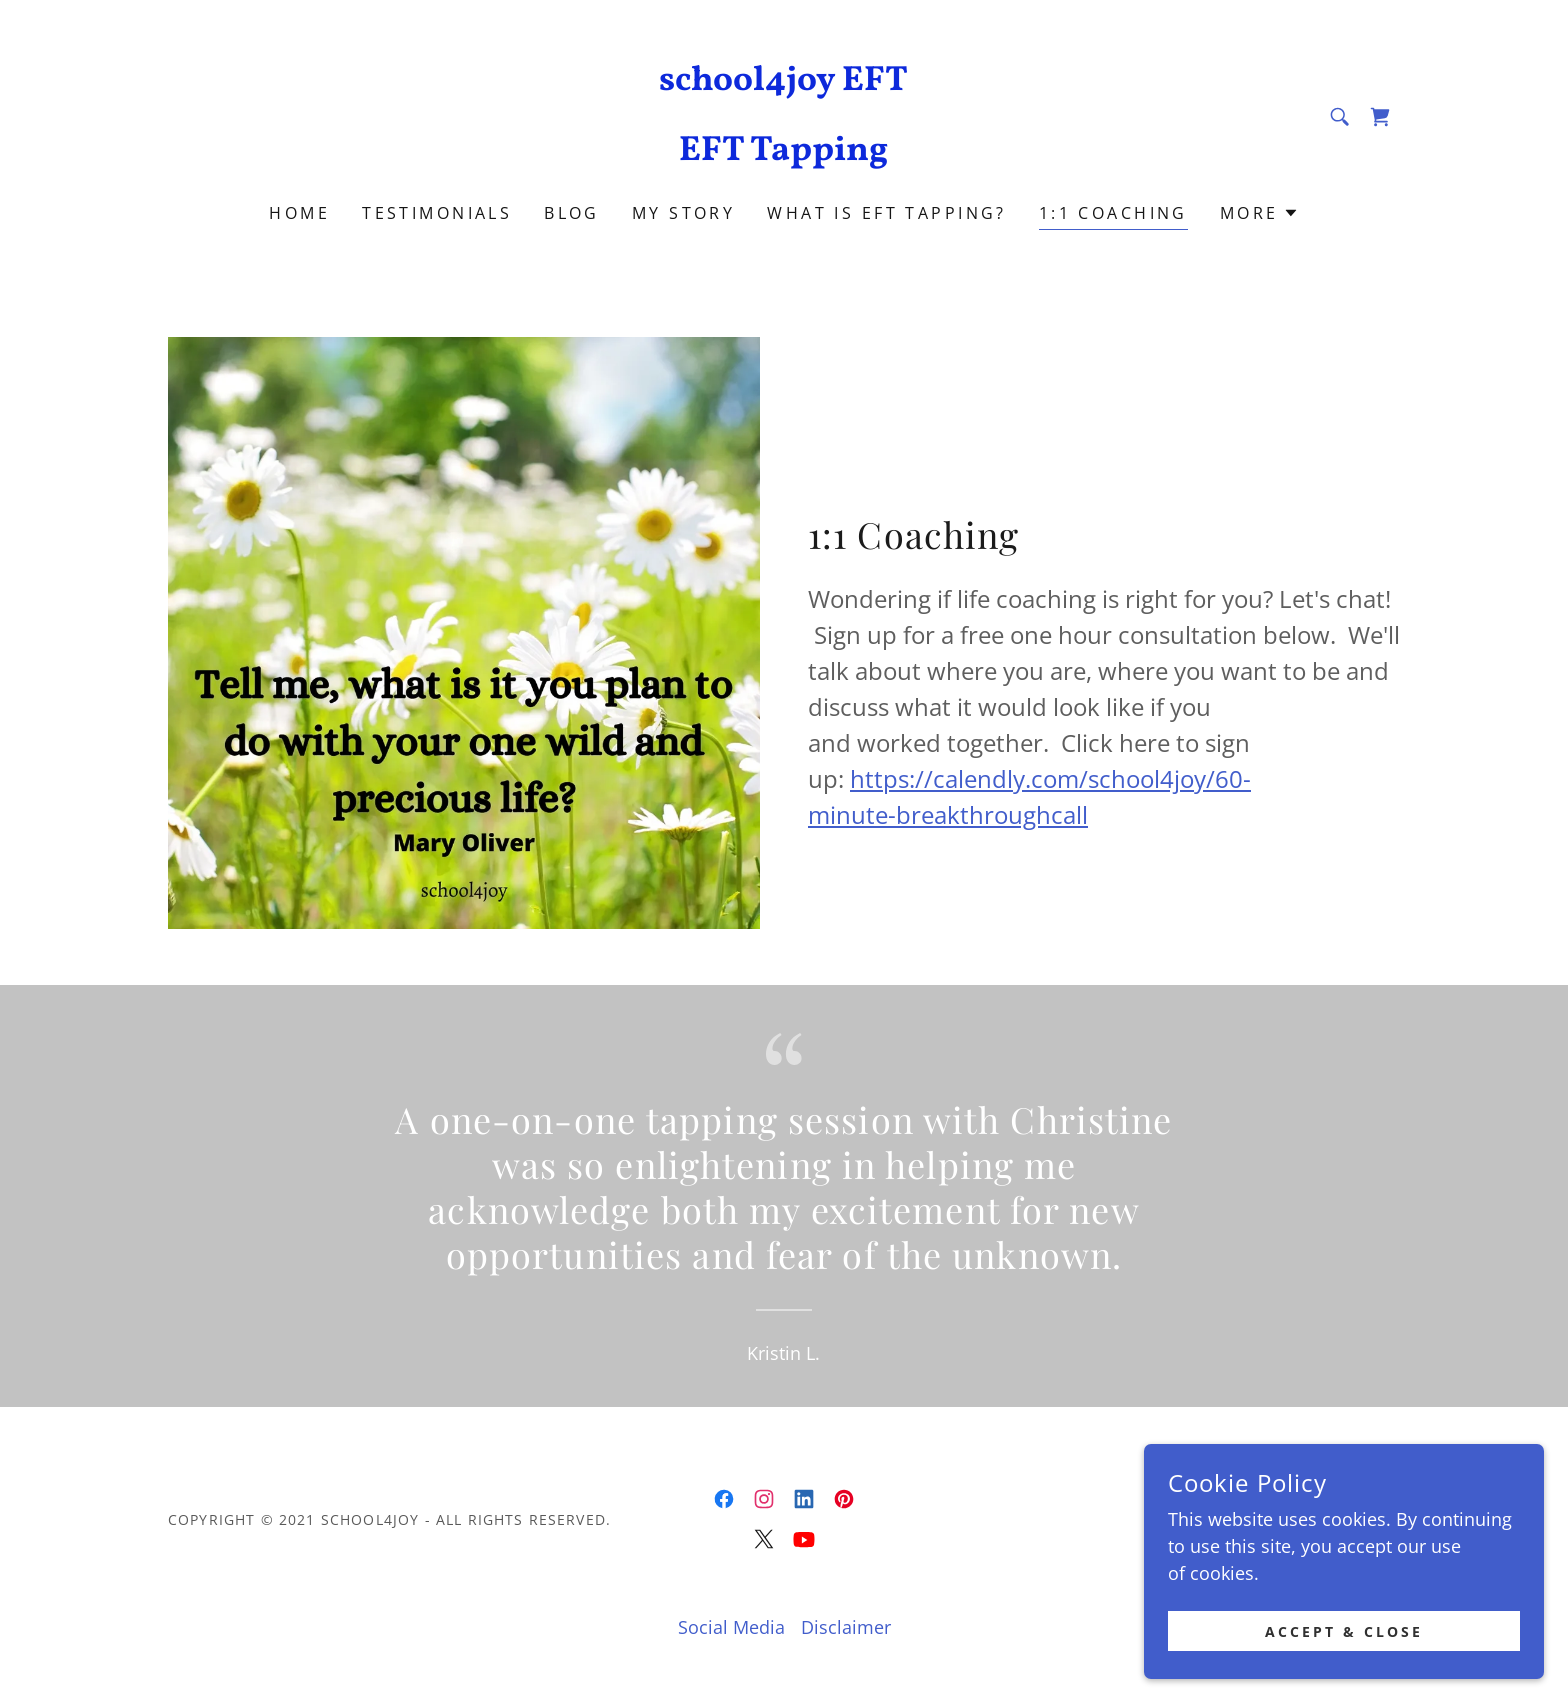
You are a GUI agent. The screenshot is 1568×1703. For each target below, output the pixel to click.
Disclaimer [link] (846, 1627)
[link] (784, 153)
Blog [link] (572, 213)
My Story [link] (683, 213)
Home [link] (299, 213)
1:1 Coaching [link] (1113, 213)
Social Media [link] (731, 1627)
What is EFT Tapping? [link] (886, 213)
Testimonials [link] (437, 213)
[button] (1259, 213)
